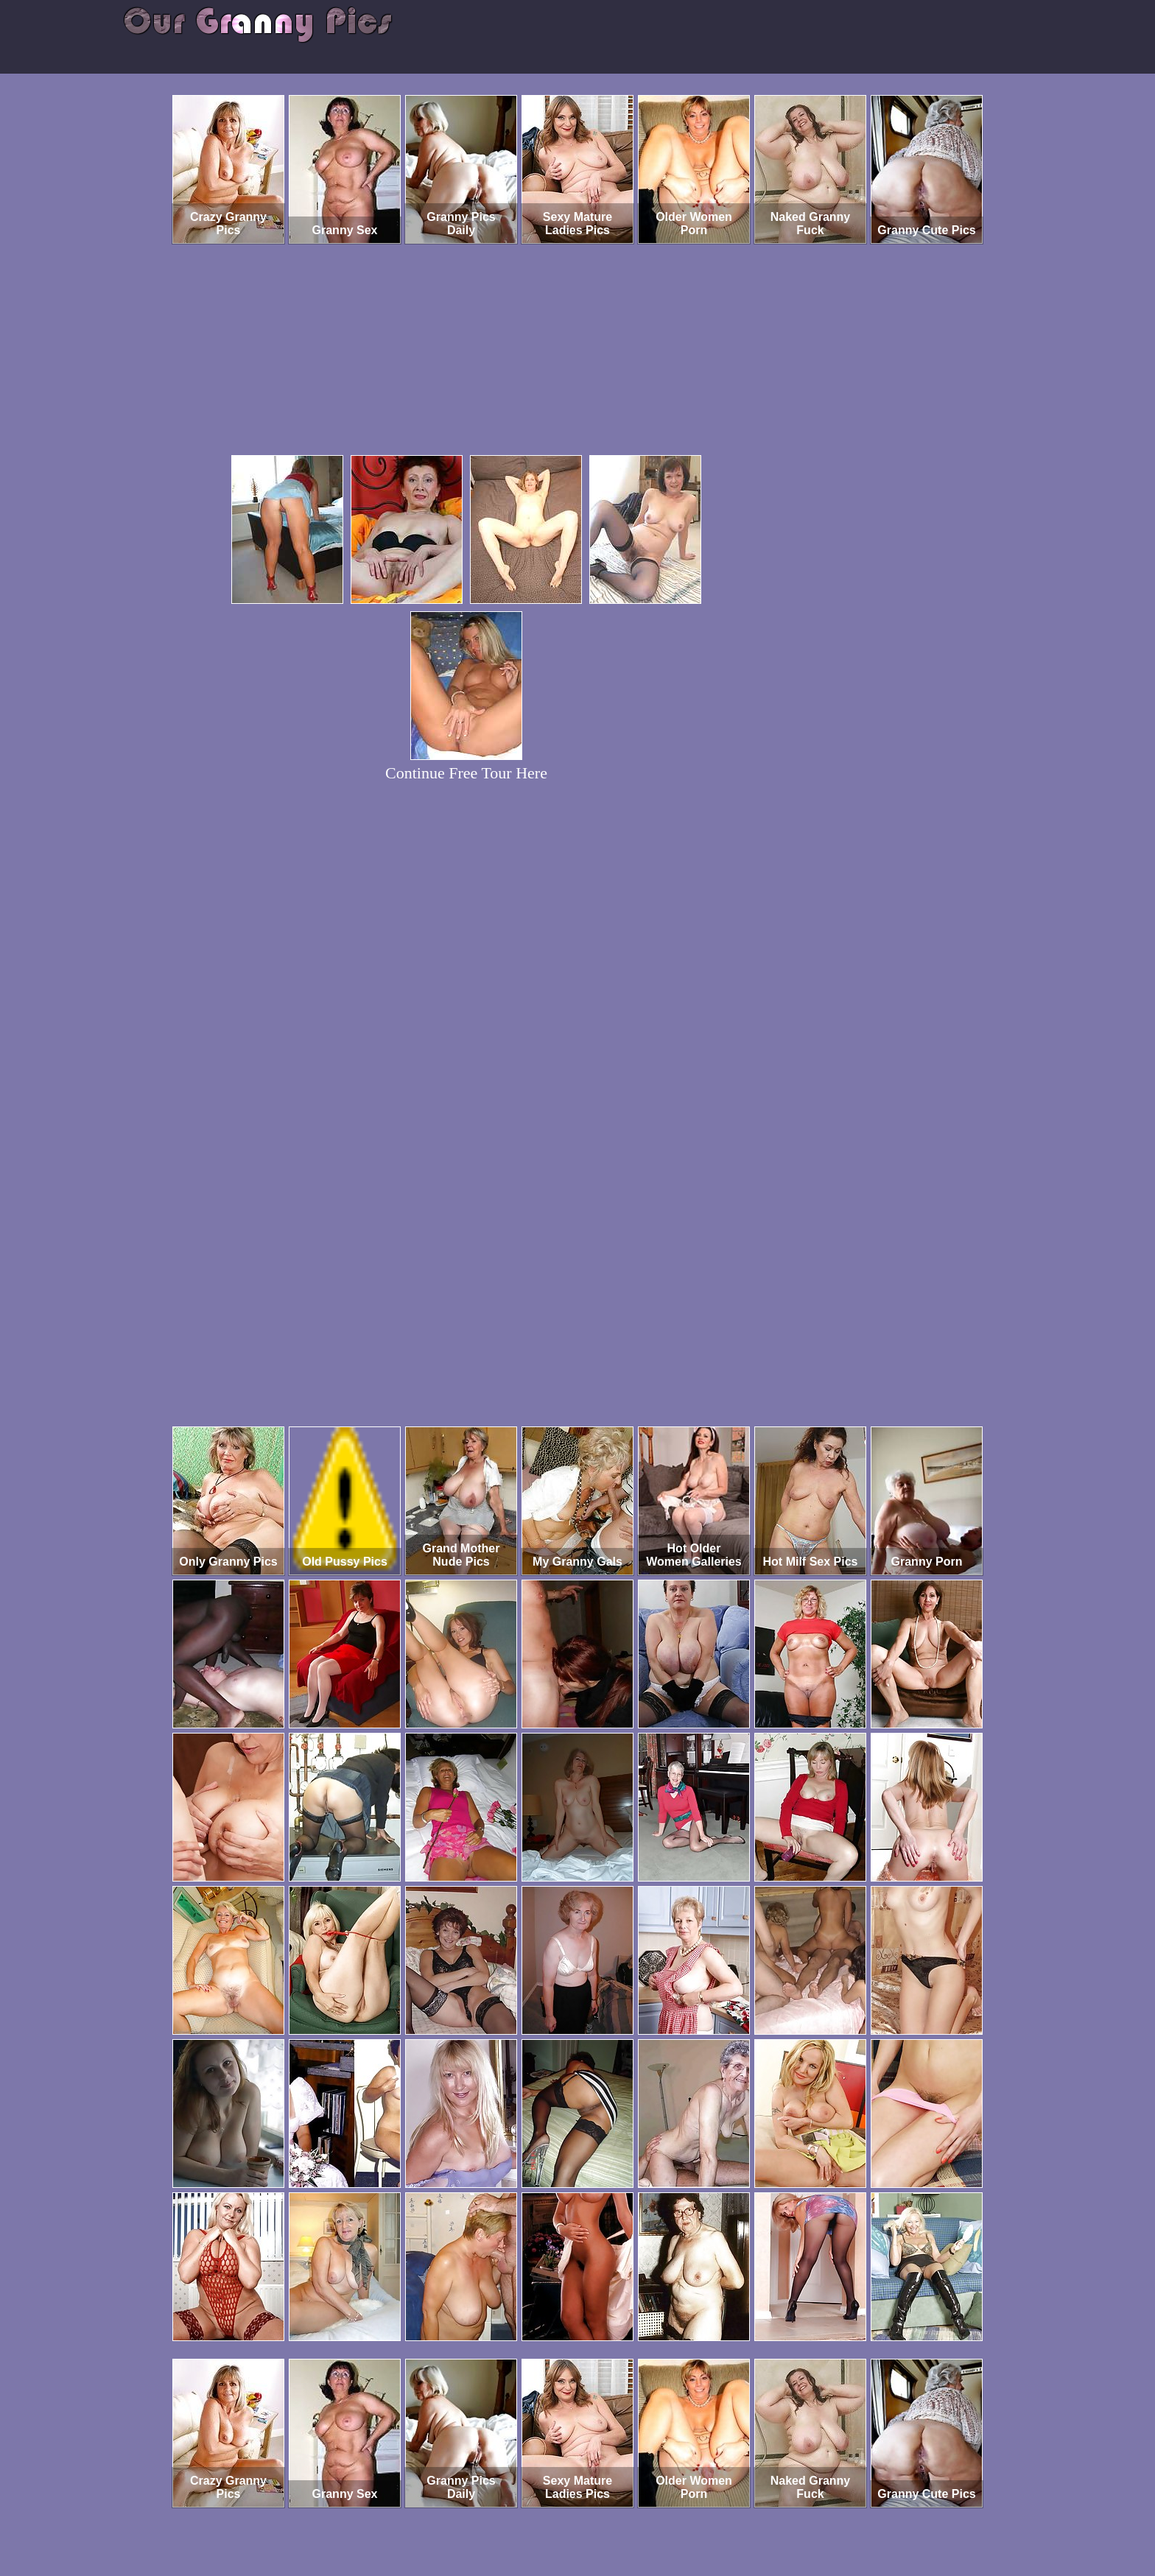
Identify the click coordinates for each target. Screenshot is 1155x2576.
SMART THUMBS (603, 2514)
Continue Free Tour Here (466, 773)
